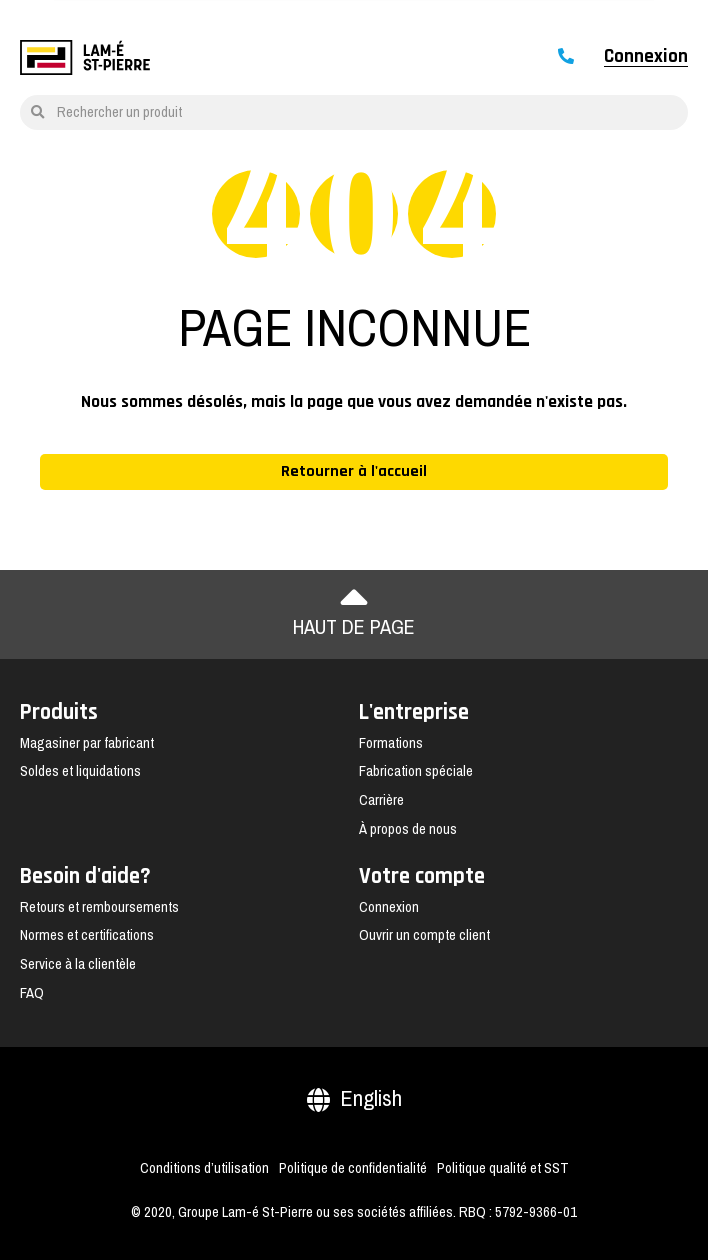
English (354, 1098)
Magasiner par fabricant (87, 743)
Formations (391, 743)
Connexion (646, 57)
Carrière (381, 800)
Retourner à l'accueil (354, 471)
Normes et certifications (87, 935)
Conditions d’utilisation (204, 1168)
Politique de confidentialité (353, 1168)
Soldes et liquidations (80, 771)
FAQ (32, 993)
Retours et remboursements (99, 907)
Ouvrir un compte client (424, 935)
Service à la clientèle (78, 964)
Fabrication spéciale (416, 771)
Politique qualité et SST (503, 1168)
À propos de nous (408, 829)
